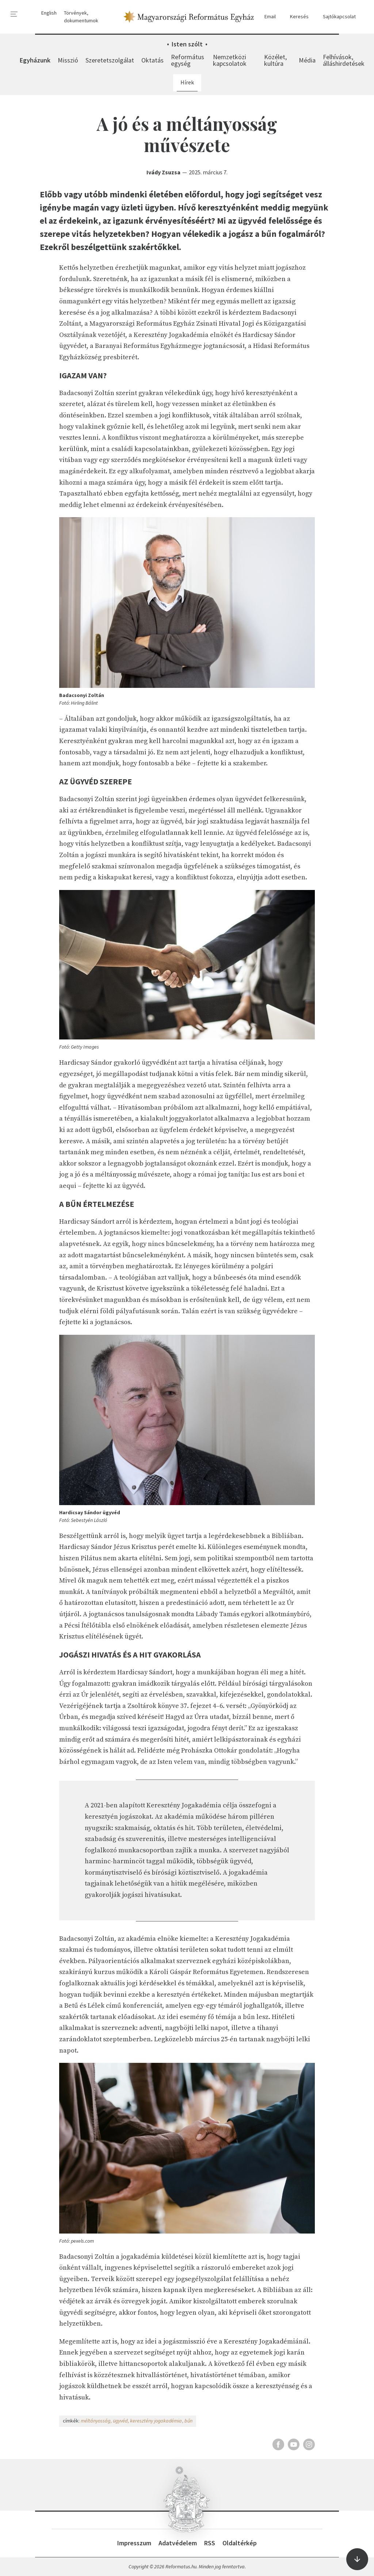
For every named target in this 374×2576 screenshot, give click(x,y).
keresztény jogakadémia (156, 2420)
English (49, 13)
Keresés (296, 16)
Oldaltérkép (239, 2543)
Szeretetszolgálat (109, 60)
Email (266, 16)
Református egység (187, 60)
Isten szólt (187, 44)
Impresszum (134, 2543)
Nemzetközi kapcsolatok (230, 60)
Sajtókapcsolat (336, 16)
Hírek (187, 82)
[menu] (14, 14)
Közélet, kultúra (275, 60)
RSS (209, 2543)
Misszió (68, 60)
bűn (188, 2420)
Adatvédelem (178, 2543)
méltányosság (95, 2420)
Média (307, 60)
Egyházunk (35, 60)
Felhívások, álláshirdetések (344, 60)
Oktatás (152, 60)
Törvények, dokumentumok (81, 17)
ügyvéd (120, 2420)
